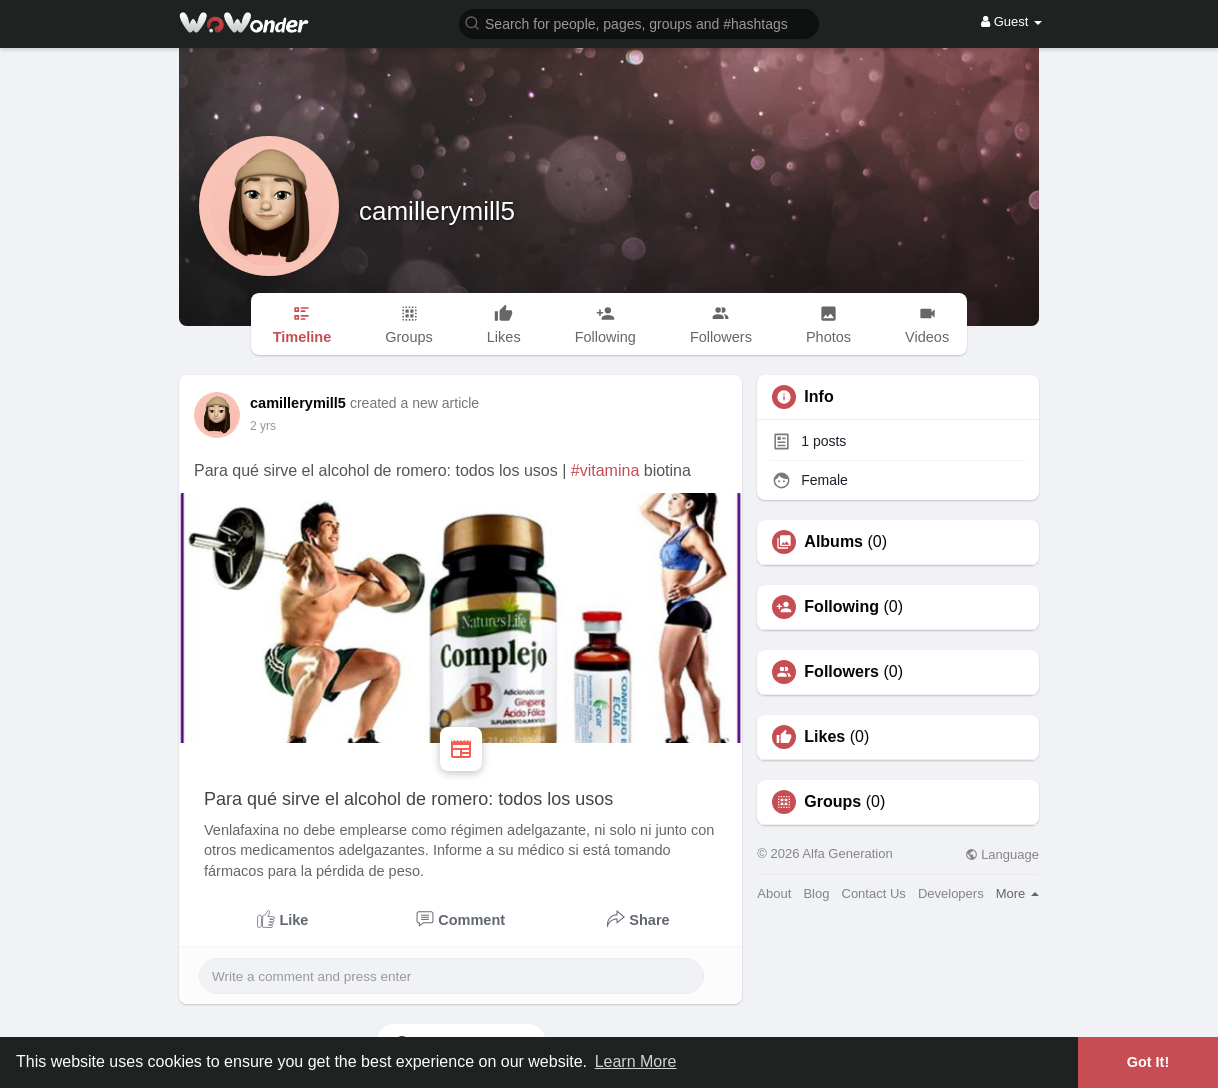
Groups (832, 802)
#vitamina (605, 470)
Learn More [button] (636, 1061)
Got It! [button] (1148, 1062)
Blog (816, 893)
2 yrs (263, 426)
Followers (841, 672)
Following (841, 607)
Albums (833, 542)
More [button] (1017, 893)
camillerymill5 (437, 211)
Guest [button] (1011, 21)
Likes (824, 737)
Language (1002, 854)
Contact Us (874, 893)
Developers (951, 893)
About (774, 893)
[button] (639, 22)
